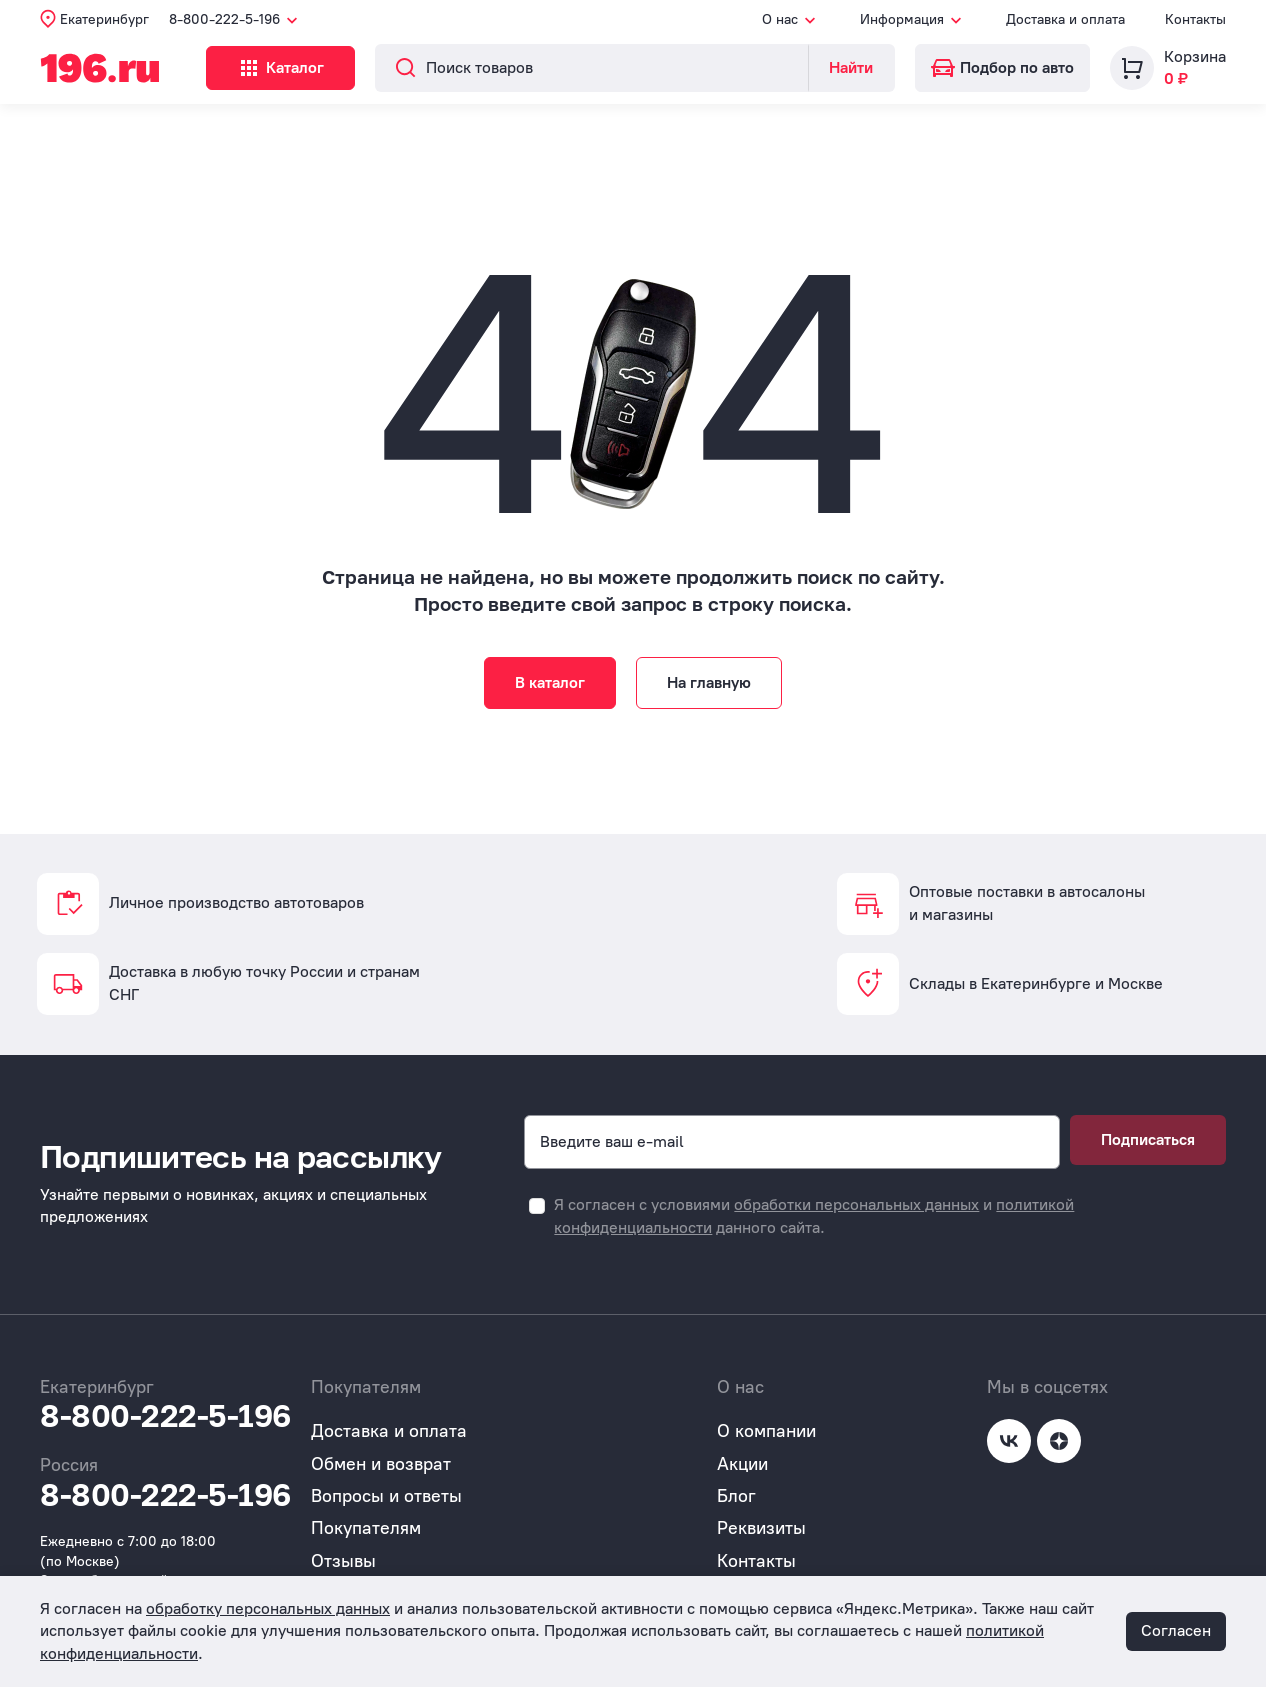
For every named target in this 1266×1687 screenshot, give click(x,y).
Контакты (1195, 19)
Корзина (1195, 56)
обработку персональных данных (268, 1608)
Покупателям (366, 1528)
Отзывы (343, 1561)
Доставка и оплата (1065, 19)
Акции (742, 1464)
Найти (851, 67)
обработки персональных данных (856, 1204)
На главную (709, 682)
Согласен (1176, 1630)
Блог (736, 1496)
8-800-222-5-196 (165, 1416)
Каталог (293, 68)
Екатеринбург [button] (104, 19)
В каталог (550, 682)
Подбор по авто (1002, 67)
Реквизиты (761, 1528)
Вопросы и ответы (386, 1496)
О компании (766, 1431)
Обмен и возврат (381, 1464)
